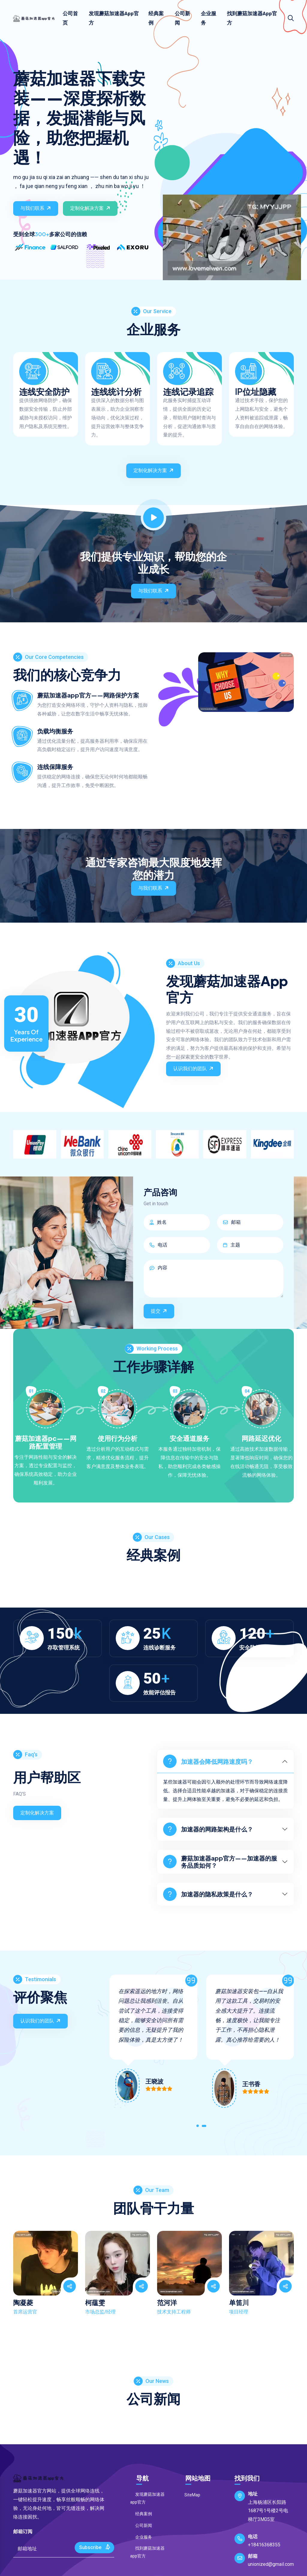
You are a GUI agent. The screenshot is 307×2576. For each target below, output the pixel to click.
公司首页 (70, 18)
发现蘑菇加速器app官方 (114, 18)
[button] (197, 2127)
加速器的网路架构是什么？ (208, 1829)
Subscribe (95, 2547)
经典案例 (156, 18)
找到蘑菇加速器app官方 (252, 18)
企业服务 (208, 18)
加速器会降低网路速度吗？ (208, 1761)
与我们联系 (36, 208)
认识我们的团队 (194, 1068)
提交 (159, 1311)
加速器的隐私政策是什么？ (208, 1894)
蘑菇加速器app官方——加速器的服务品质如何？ (220, 1861)
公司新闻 (182, 18)
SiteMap (189, 2494)
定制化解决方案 (91, 208)
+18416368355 (264, 2545)
